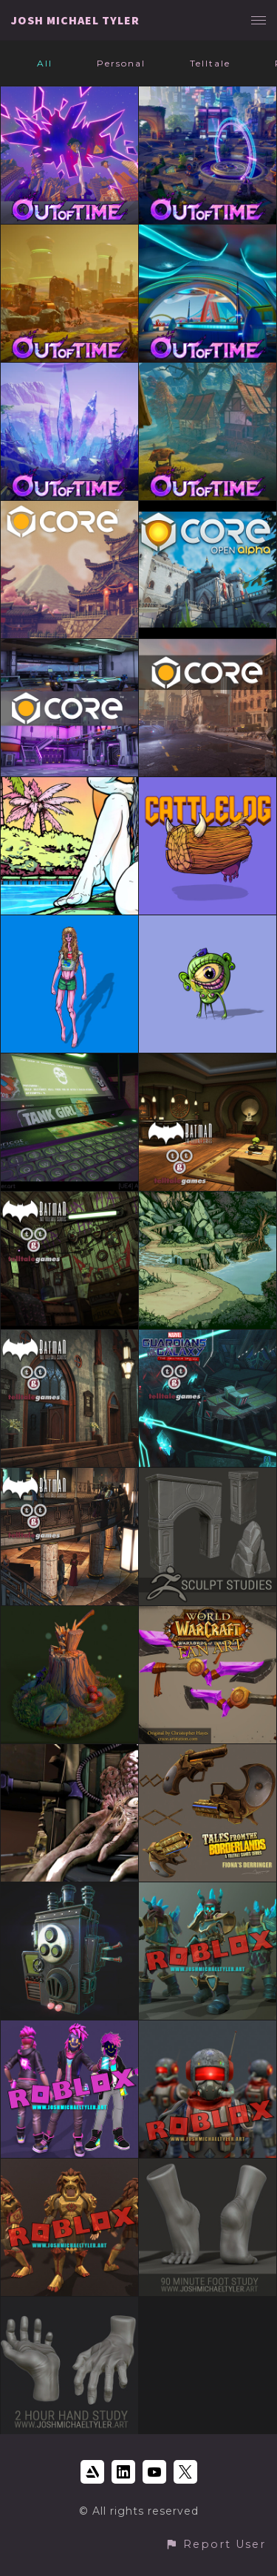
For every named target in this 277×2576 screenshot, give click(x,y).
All (44, 63)
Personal (121, 63)
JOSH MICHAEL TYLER (75, 20)
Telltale (210, 63)
